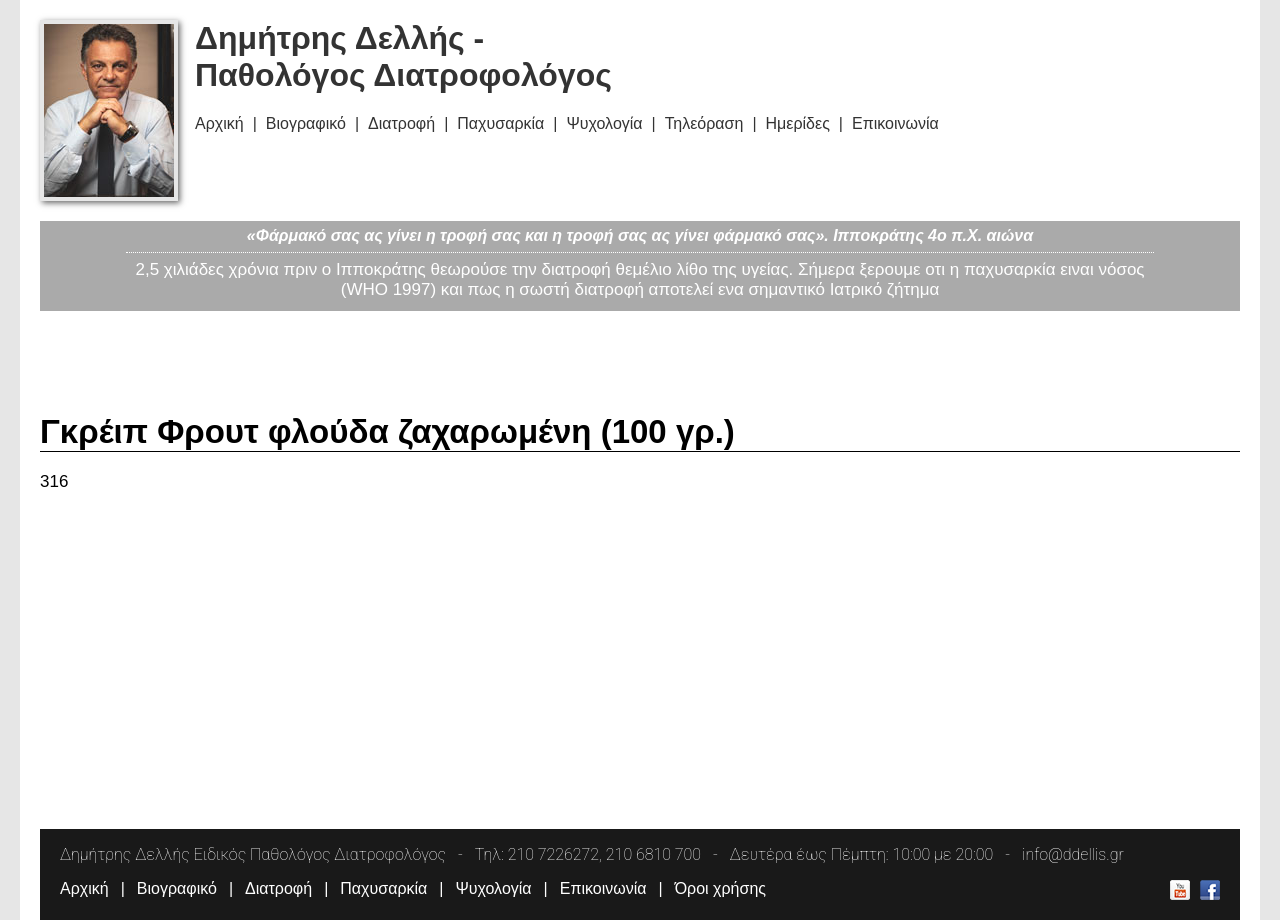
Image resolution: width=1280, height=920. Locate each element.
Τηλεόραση (704, 123)
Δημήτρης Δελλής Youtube (1180, 890)
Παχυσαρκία (500, 123)
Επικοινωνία (895, 123)
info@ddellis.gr (1073, 854)
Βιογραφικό (306, 123)
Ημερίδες (798, 123)
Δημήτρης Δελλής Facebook (1210, 890)
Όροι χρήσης (720, 888)
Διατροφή (401, 123)
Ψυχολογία (604, 123)
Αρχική (219, 123)
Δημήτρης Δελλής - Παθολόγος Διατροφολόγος (403, 56)
